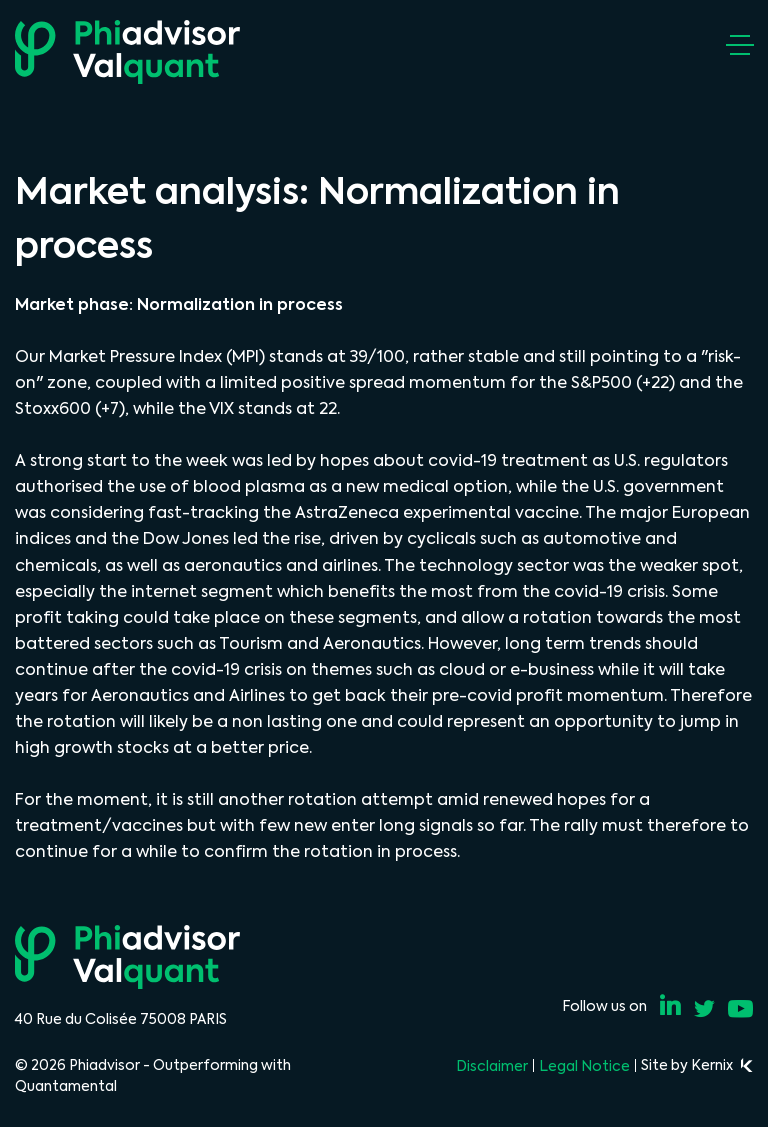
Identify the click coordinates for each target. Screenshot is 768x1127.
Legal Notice (584, 1066)
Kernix (722, 1065)
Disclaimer (492, 1066)
